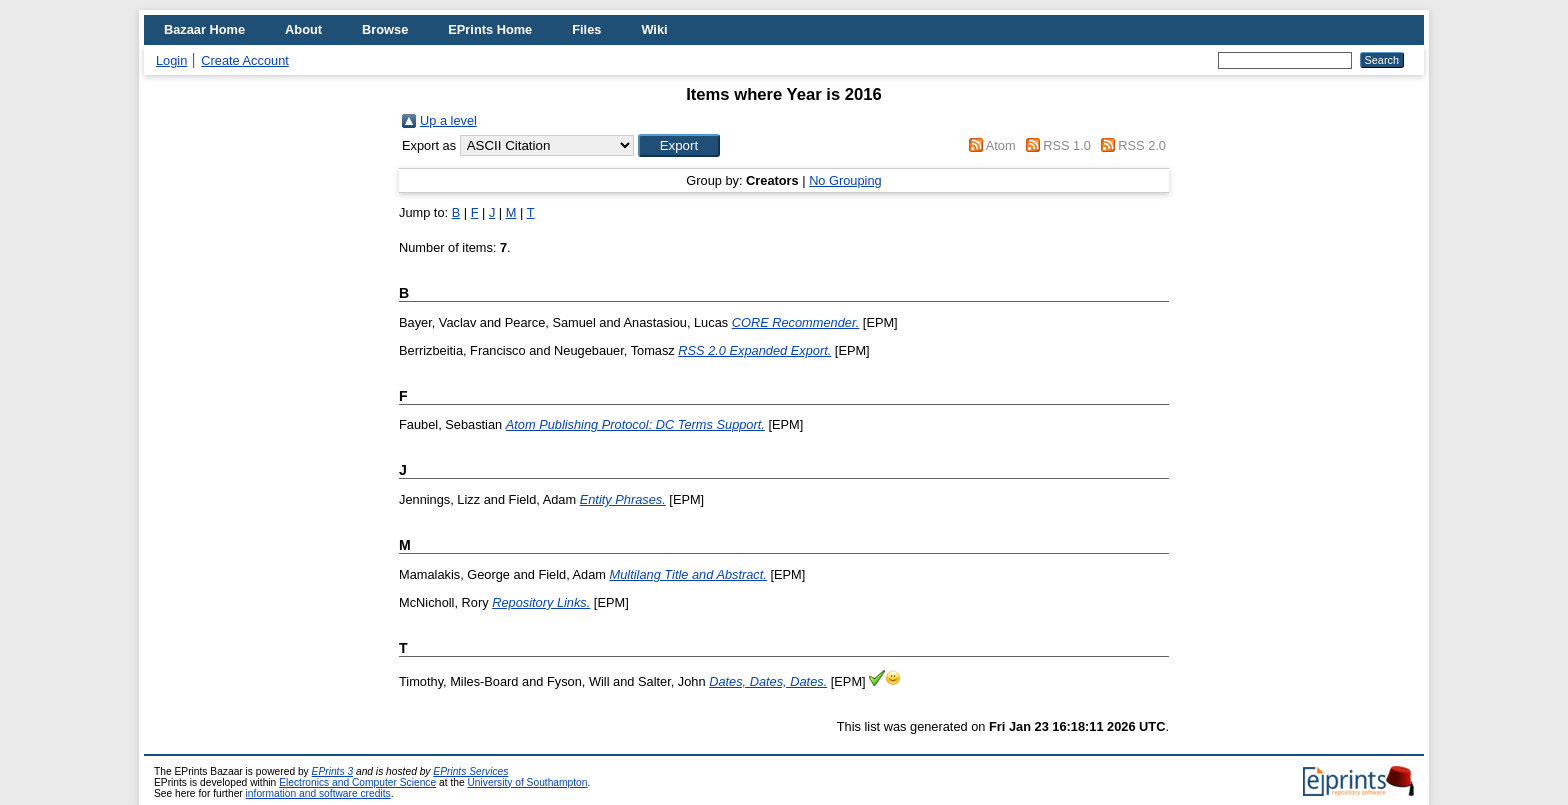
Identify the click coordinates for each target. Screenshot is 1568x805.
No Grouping (845, 180)
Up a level (448, 120)
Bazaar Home (204, 29)
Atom (1001, 145)
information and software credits (318, 793)
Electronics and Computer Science (357, 782)
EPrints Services (470, 771)
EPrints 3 (333, 771)
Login (171, 60)
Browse (385, 29)
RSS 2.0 (1142, 145)
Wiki (654, 29)
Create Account (245, 60)
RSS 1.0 (1067, 145)
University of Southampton (527, 782)
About (303, 29)
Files (586, 29)
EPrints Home (490, 29)
